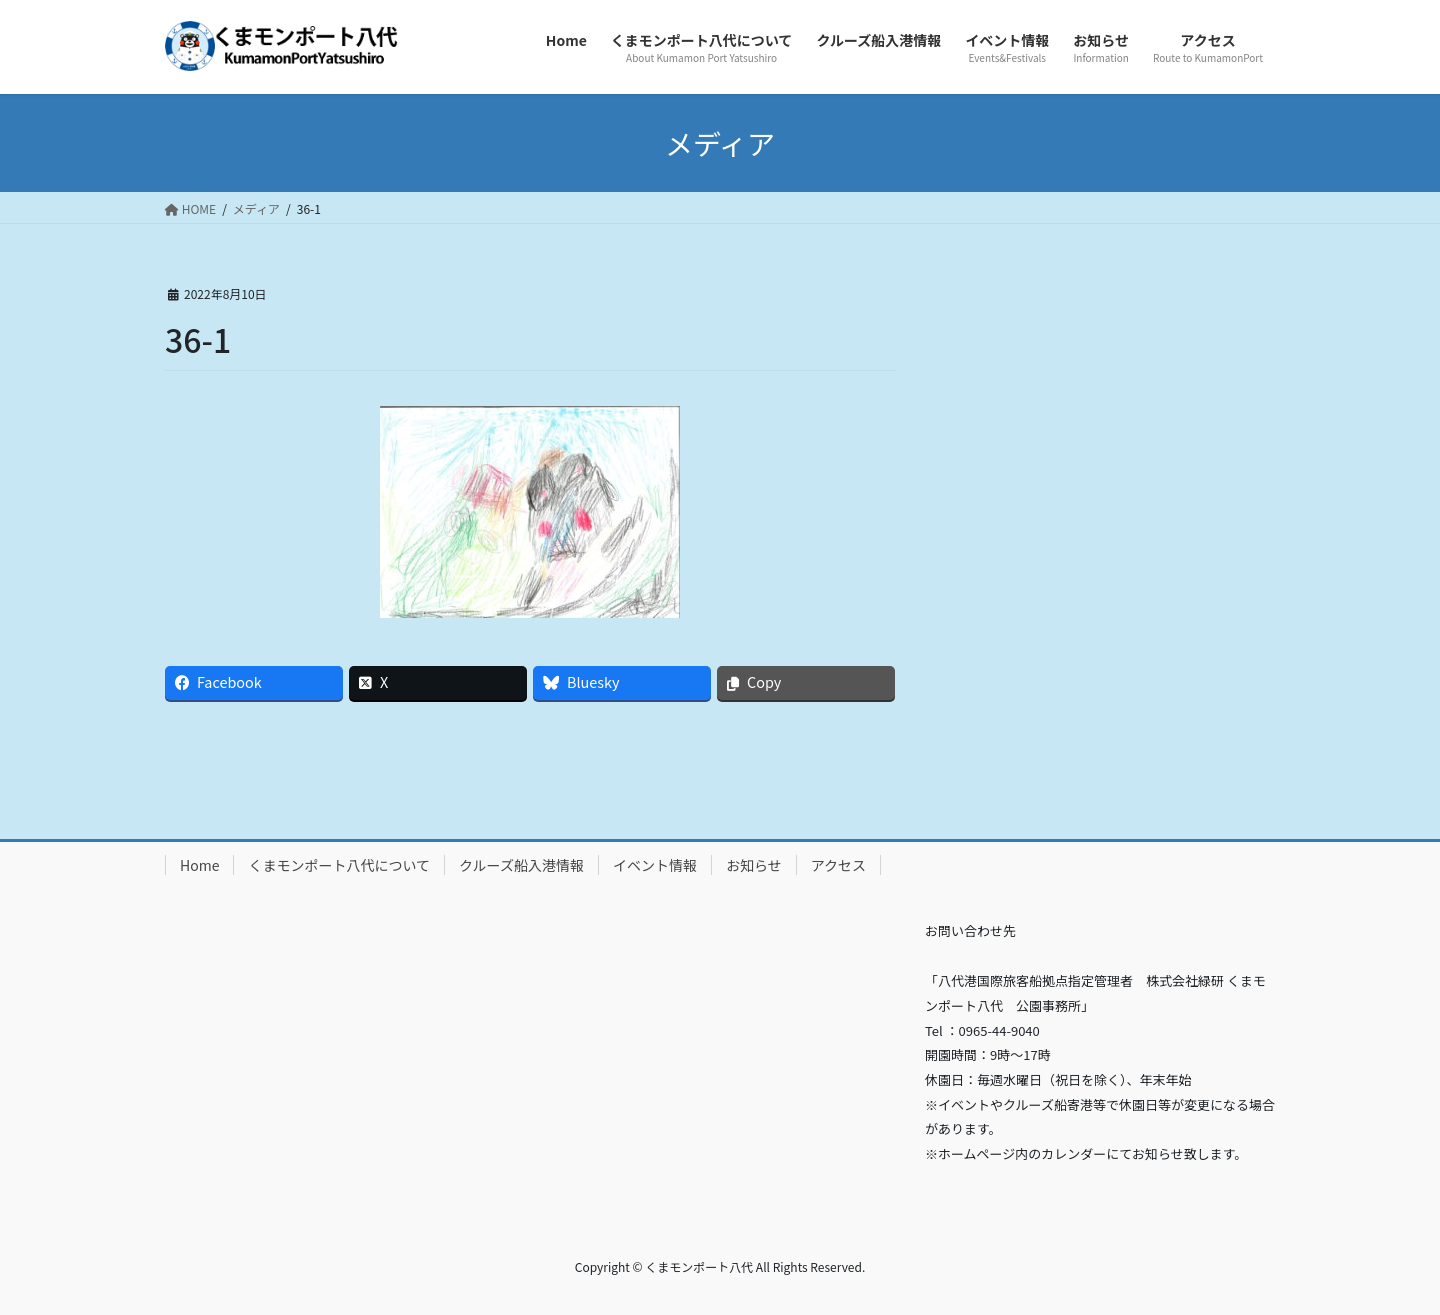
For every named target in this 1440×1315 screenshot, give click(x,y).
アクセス (838, 865)
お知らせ (754, 865)
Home (199, 865)
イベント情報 (655, 865)
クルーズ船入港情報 (521, 865)
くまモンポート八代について (339, 865)
